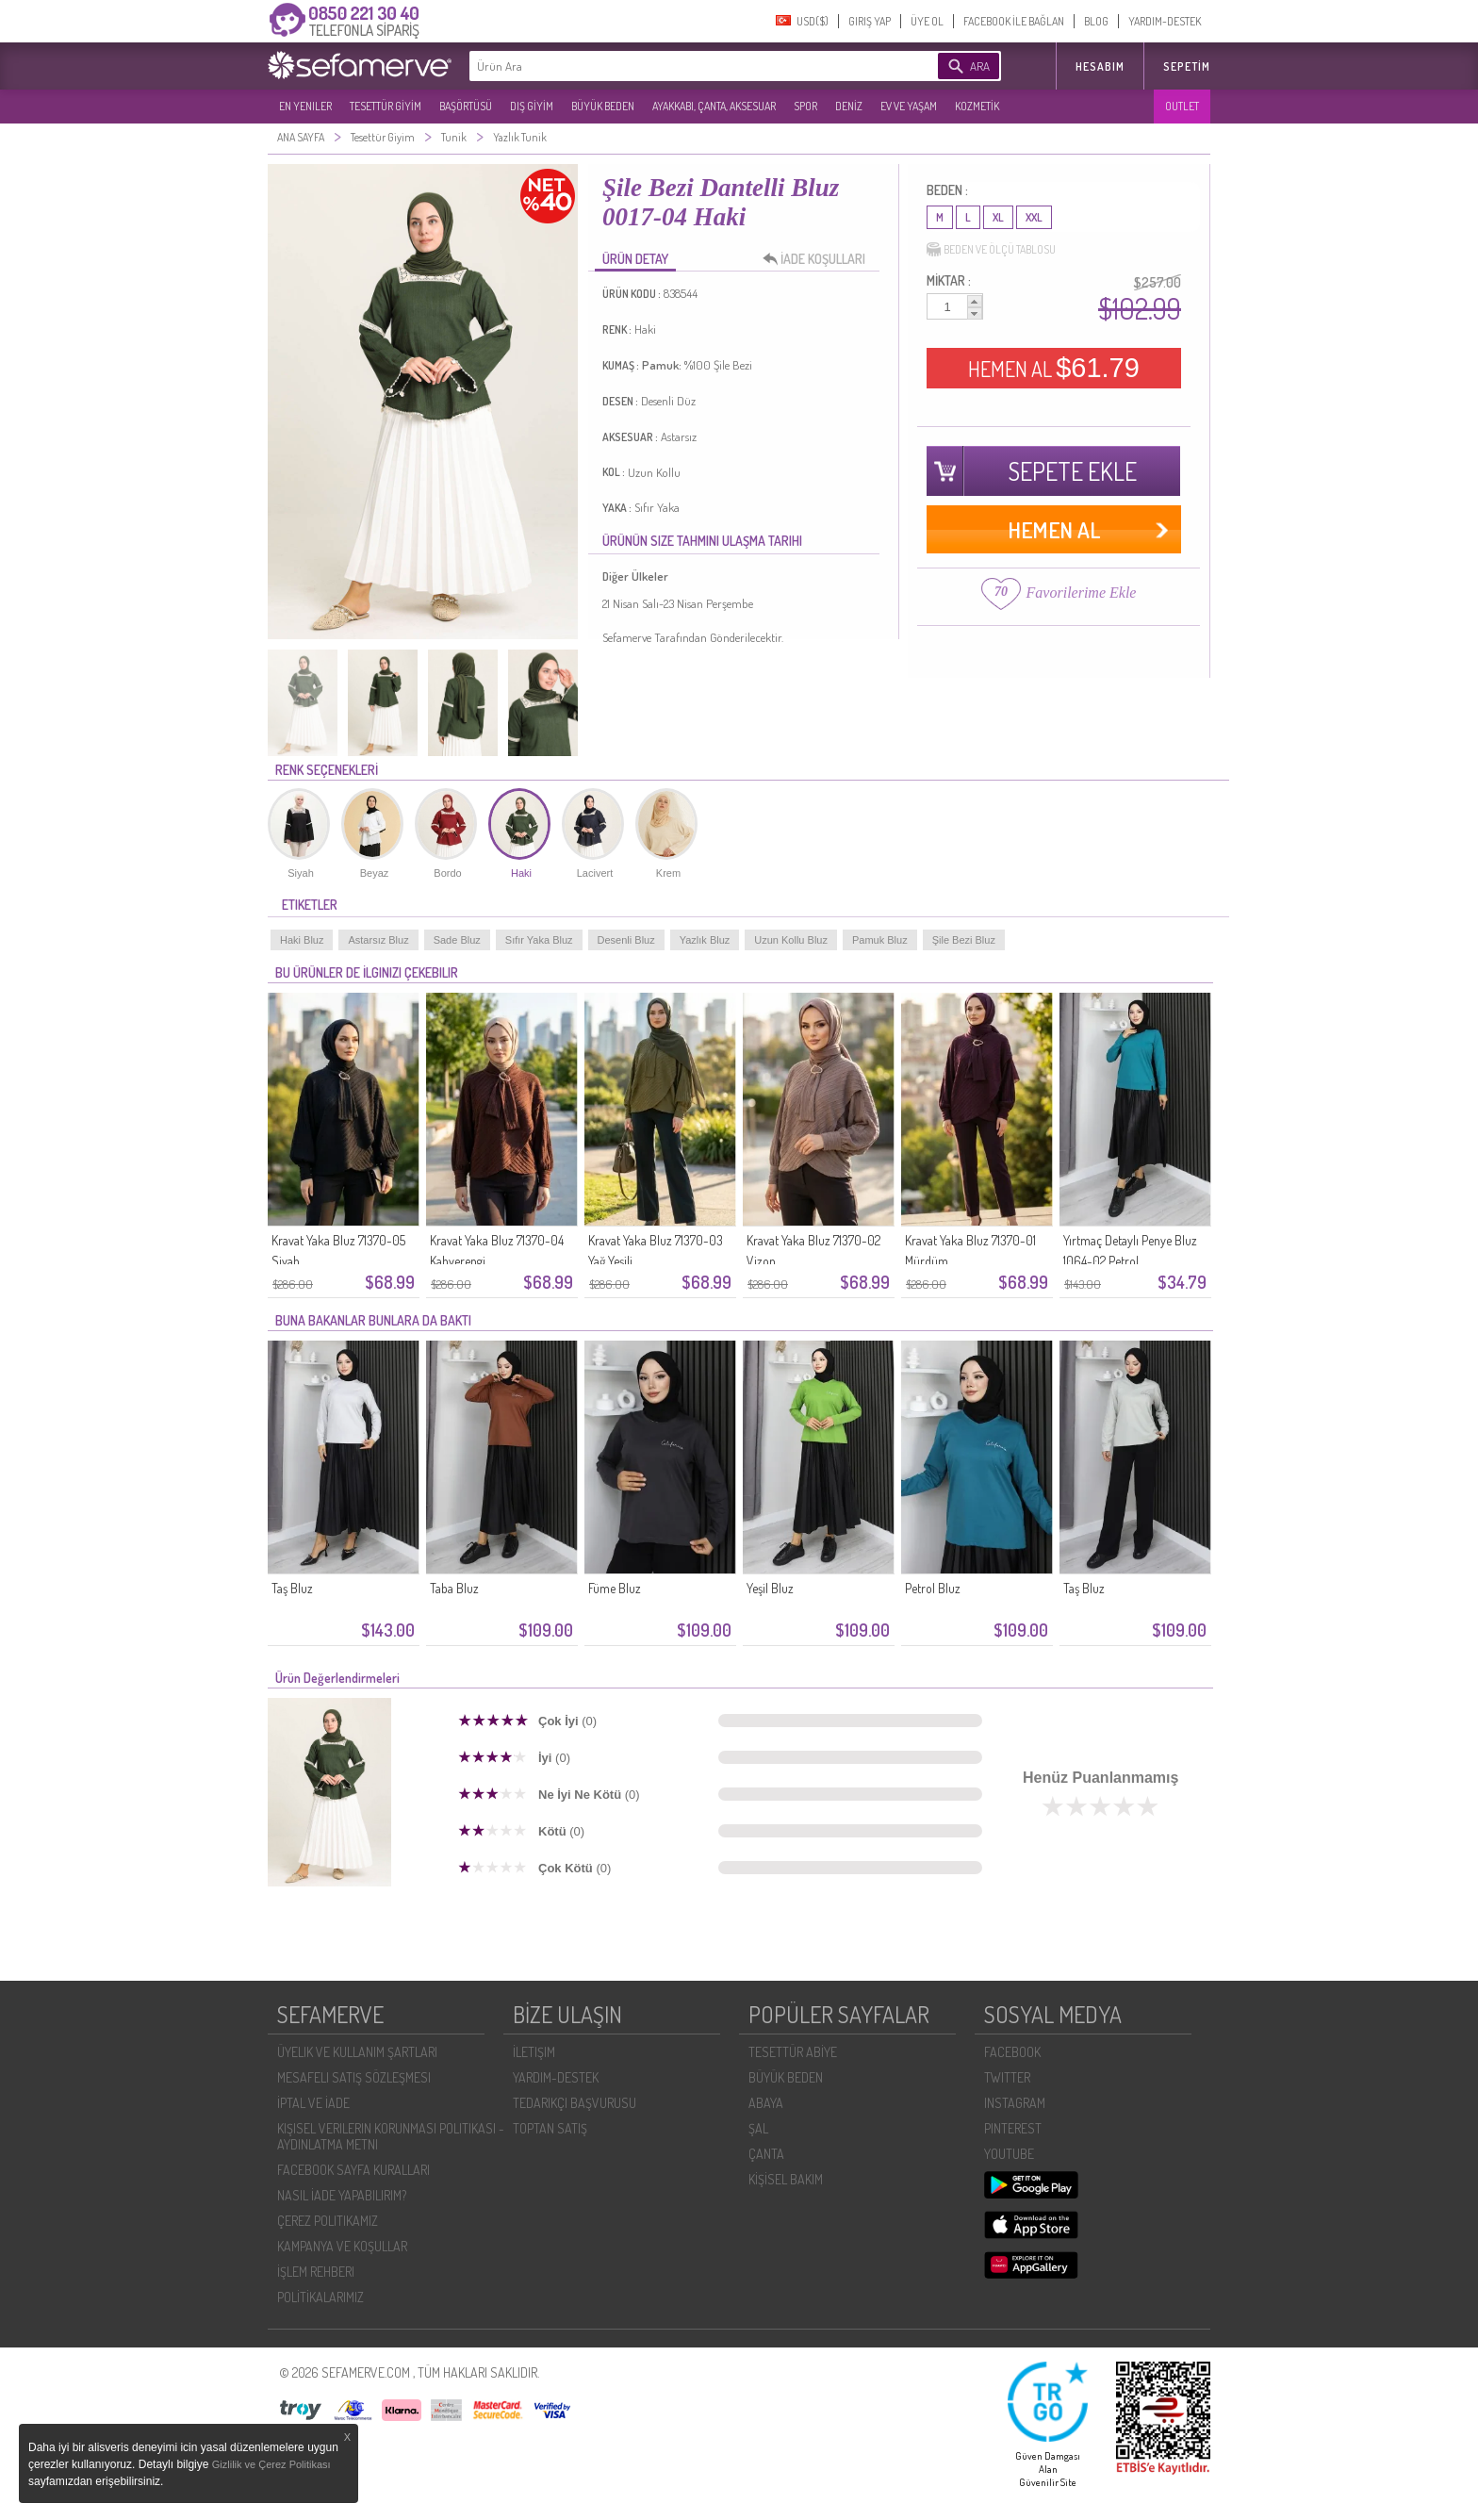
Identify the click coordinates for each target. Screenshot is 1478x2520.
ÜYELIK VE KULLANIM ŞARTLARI (357, 2052)
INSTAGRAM (1014, 2103)
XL (998, 217)
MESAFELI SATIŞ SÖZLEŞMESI (354, 2077)
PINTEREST (1013, 2128)
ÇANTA (766, 2154)
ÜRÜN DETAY (635, 259)
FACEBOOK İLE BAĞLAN (1013, 21)
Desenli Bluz (626, 940)
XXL (1034, 217)
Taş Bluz (292, 1588)
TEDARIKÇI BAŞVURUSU (574, 2103)
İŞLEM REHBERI (315, 2272)
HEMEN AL (1054, 368)
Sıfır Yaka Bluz (539, 940)
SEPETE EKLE (1073, 470)
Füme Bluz (614, 1588)
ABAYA (765, 2103)
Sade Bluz (457, 940)
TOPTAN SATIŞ (550, 2128)
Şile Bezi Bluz (963, 940)
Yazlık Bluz (705, 940)
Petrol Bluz (933, 1588)
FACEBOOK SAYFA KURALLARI (353, 2170)
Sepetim (1186, 66)
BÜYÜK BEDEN (602, 106)
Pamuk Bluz (880, 940)
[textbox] (674, 66)
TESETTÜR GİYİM (385, 106)
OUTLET (1182, 106)
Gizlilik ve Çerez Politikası (271, 2464)
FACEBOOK (1012, 2052)
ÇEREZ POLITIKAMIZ (327, 2221)
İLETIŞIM (534, 2052)
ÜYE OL (927, 21)
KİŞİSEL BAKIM (785, 2179)
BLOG (1096, 21)
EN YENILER (305, 106)
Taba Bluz (454, 1588)
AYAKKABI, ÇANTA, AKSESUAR (714, 106)
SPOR (805, 106)
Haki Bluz (301, 940)
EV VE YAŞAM (908, 106)
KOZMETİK (977, 106)
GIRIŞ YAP (869, 21)
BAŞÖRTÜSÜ (465, 106)
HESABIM (1100, 66)
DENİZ (848, 106)
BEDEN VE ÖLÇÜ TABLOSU (991, 249)
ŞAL (758, 2128)
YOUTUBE (1009, 2154)
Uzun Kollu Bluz (791, 940)
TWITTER (1007, 2077)
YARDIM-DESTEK (1164, 21)
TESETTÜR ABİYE (792, 2052)
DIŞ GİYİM (531, 106)
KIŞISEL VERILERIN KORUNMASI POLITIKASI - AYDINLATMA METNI (390, 2136)
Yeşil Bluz (770, 1588)
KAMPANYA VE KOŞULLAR (342, 2246)
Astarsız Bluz (378, 940)
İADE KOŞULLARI (819, 259)
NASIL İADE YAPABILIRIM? (341, 2195)
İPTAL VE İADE (313, 2103)
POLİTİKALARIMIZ (320, 2297)
